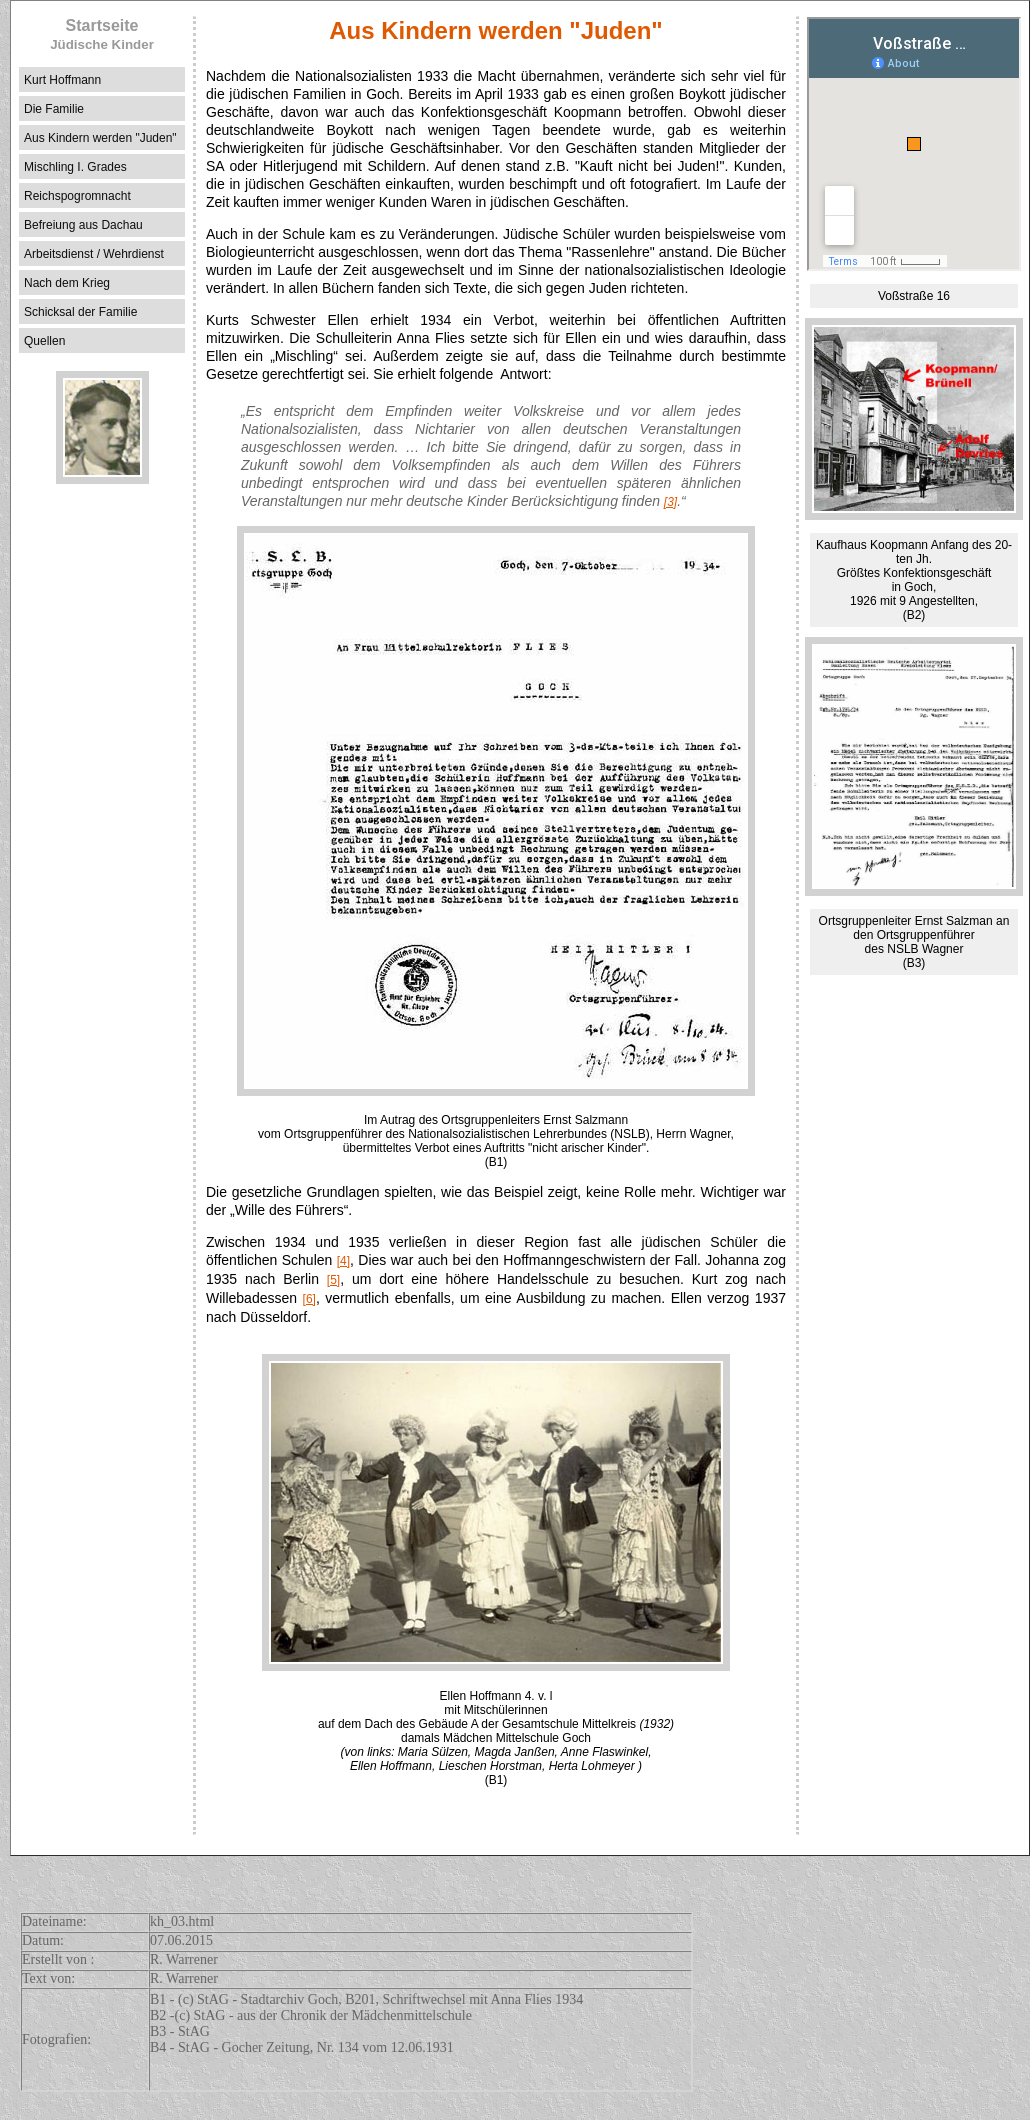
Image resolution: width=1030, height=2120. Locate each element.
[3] (670, 502)
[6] (309, 1299)
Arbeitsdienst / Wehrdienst (94, 254)
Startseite (102, 34)
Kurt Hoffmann (62, 80)
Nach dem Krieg (67, 283)
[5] (333, 1280)
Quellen (44, 341)
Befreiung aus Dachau (83, 225)
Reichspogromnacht (77, 196)
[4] (343, 1261)
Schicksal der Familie (80, 312)
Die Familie (54, 109)
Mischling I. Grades (75, 167)
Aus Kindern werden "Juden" (100, 138)
